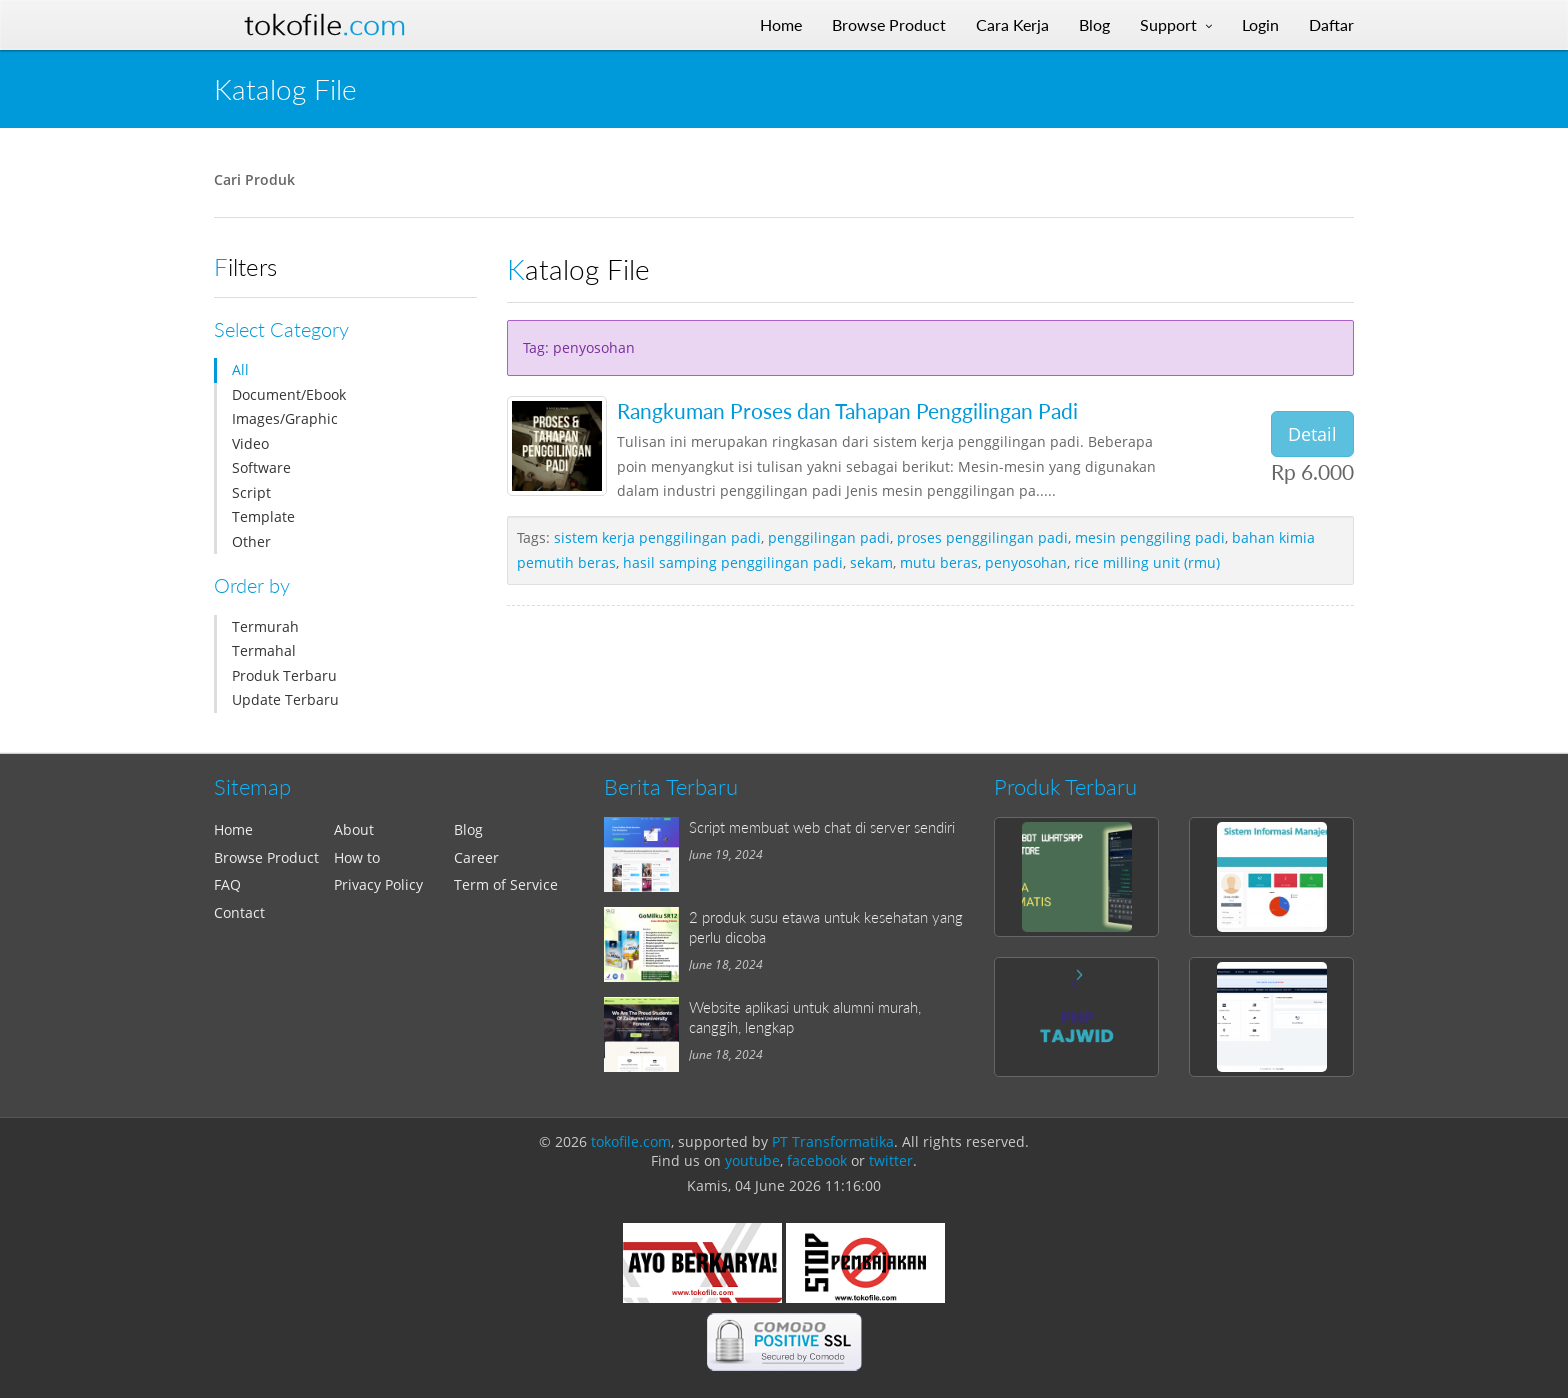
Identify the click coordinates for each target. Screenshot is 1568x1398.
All (240, 369)
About (354, 829)
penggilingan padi (829, 537)
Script (251, 492)
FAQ (227, 884)
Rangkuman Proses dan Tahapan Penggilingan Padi (847, 410)
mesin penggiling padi (1150, 537)
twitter (891, 1160)
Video (250, 443)
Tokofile (325, 25)
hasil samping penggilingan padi (733, 562)
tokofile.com (631, 1141)
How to (357, 857)
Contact (239, 912)
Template (263, 516)
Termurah (265, 626)
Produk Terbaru (284, 675)
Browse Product (266, 857)
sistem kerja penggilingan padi (657, 537)
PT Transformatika (833, 1141)
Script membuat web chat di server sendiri (822, 827)
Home (233, 829)
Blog (468, 829)
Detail (1312, 434)
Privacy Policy (378, 884)
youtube (752, 1160)
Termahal (264, 650)
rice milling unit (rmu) (1147, 562)
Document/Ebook (289, 394)
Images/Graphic (285, 418)
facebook (817, 1160)
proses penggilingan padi (982, 537)
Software (261, 467)
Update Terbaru (285, 699)
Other (251, 541)
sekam (871, 562)
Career (476, 857)
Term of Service (506, 884)
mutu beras (939, 562)
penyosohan (1026, 562)
